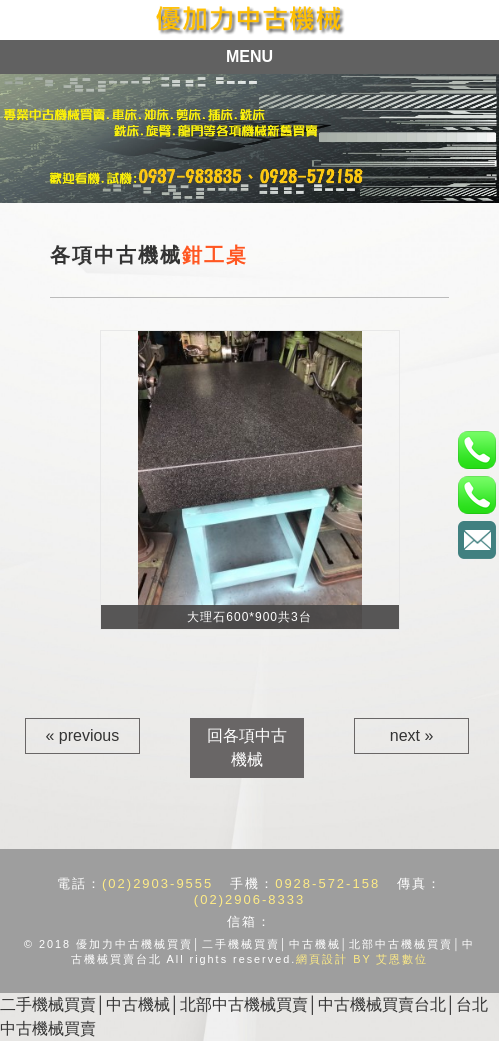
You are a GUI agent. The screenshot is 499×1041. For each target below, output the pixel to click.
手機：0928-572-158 (476, 494)
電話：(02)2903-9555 (476, 449)
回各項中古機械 (247, 747)
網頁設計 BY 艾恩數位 (362, 959)
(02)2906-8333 (249, 899)
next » (412, 735)
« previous (82, 735)
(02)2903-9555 (157, 883)
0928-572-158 (327, 883)
